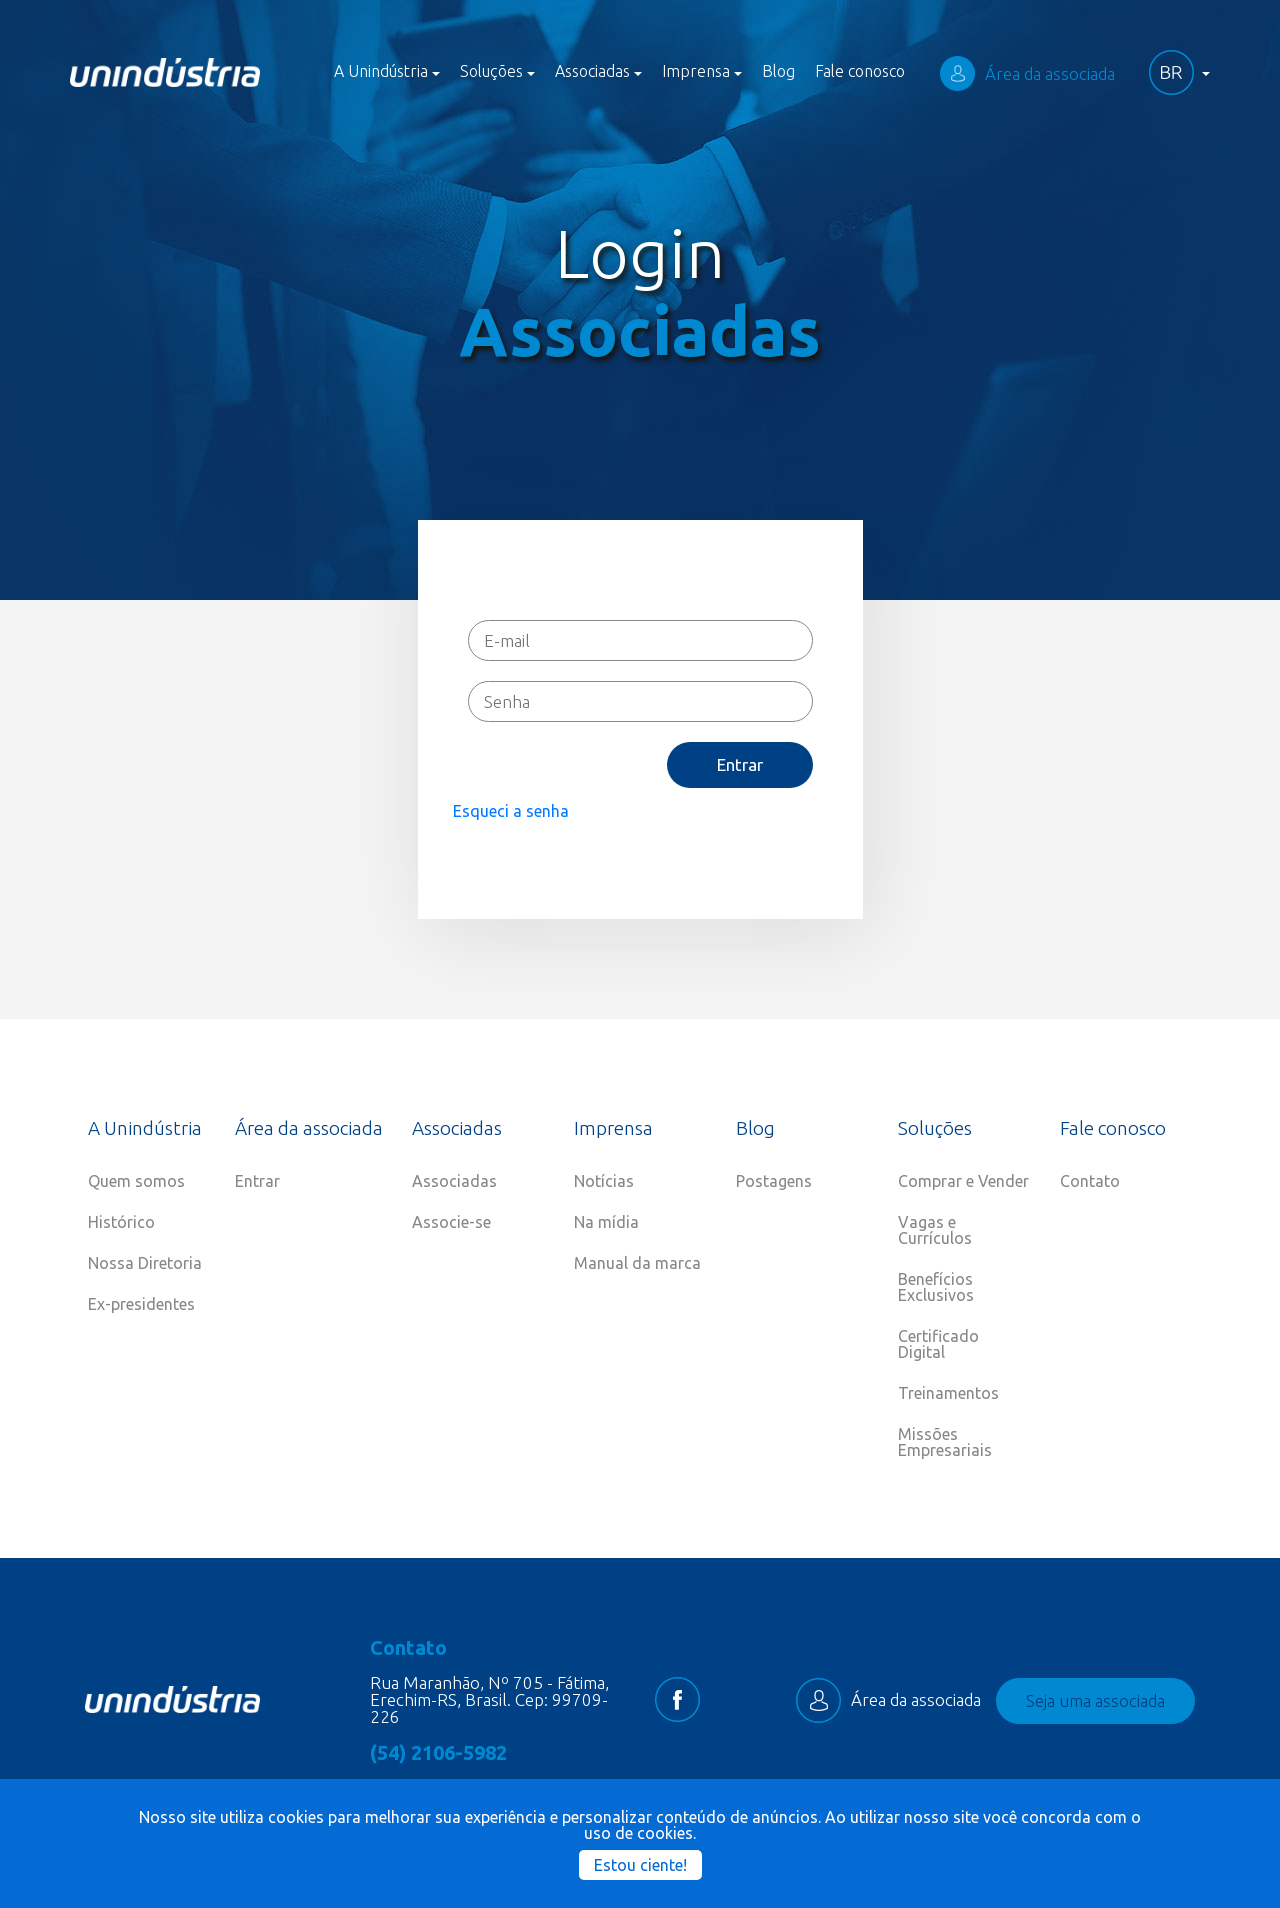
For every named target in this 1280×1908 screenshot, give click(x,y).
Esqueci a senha (511, 811)
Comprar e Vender (963, 1181)
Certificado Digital (938, 1344)
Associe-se (451, 1222)
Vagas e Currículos (935, 1230)
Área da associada (1027, 73)
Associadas (454, 1181)
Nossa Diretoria (145, 1263)
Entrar (740, 764)
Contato (1090, 1181)
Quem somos (136, 1181)
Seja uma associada (1095, 1700)
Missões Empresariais (945, 1442)
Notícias (604, 1181)
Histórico (121, 1222)
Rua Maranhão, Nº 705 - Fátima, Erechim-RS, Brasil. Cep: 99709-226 (489, 1699)
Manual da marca (637, 1263)
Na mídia (606, 1222)
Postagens (774, 1181)
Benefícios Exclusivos (936, 1287)
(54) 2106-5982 (438, 1753)
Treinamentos (948, 1393)
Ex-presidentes (141, 1304)
